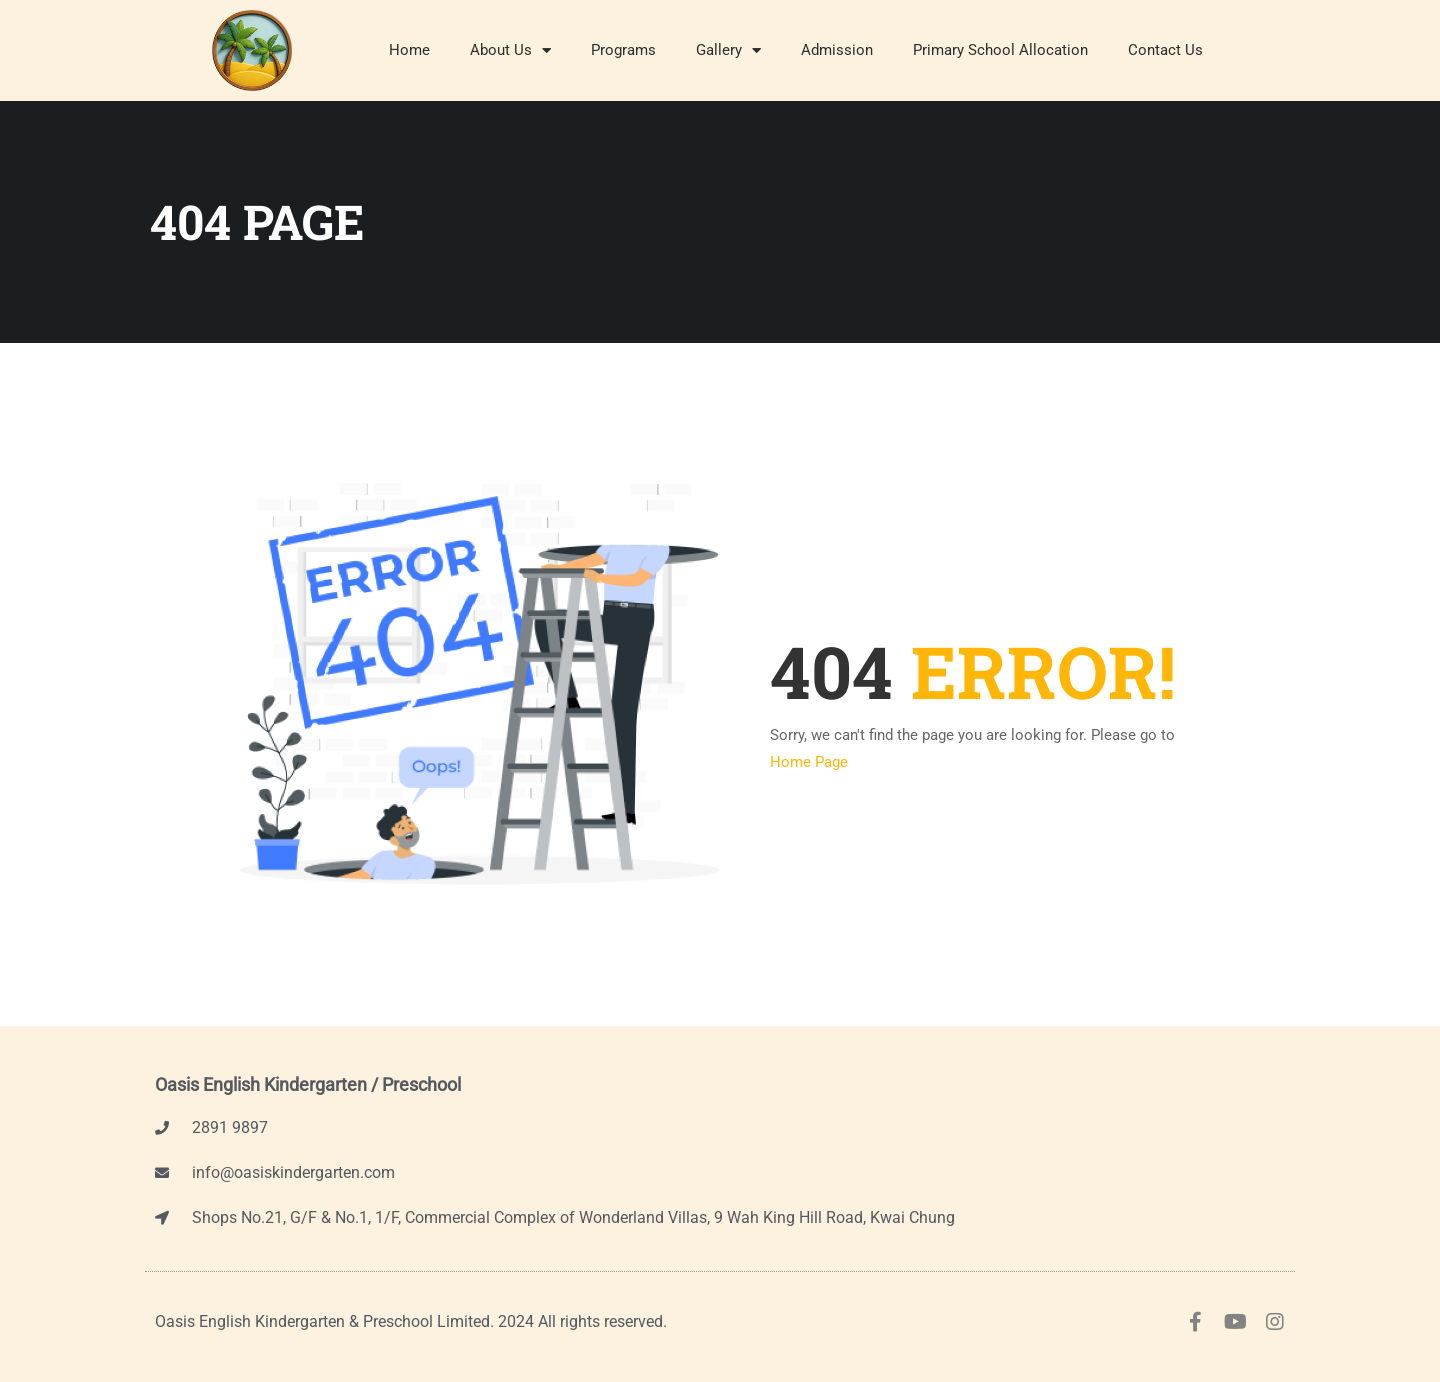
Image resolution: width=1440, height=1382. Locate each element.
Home (409, 50)
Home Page (809, 762)
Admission (837, 50)
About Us (510, 50)
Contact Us (1165, 50)
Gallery (728, 50)
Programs (623, 50)
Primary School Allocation (1000, 50)
